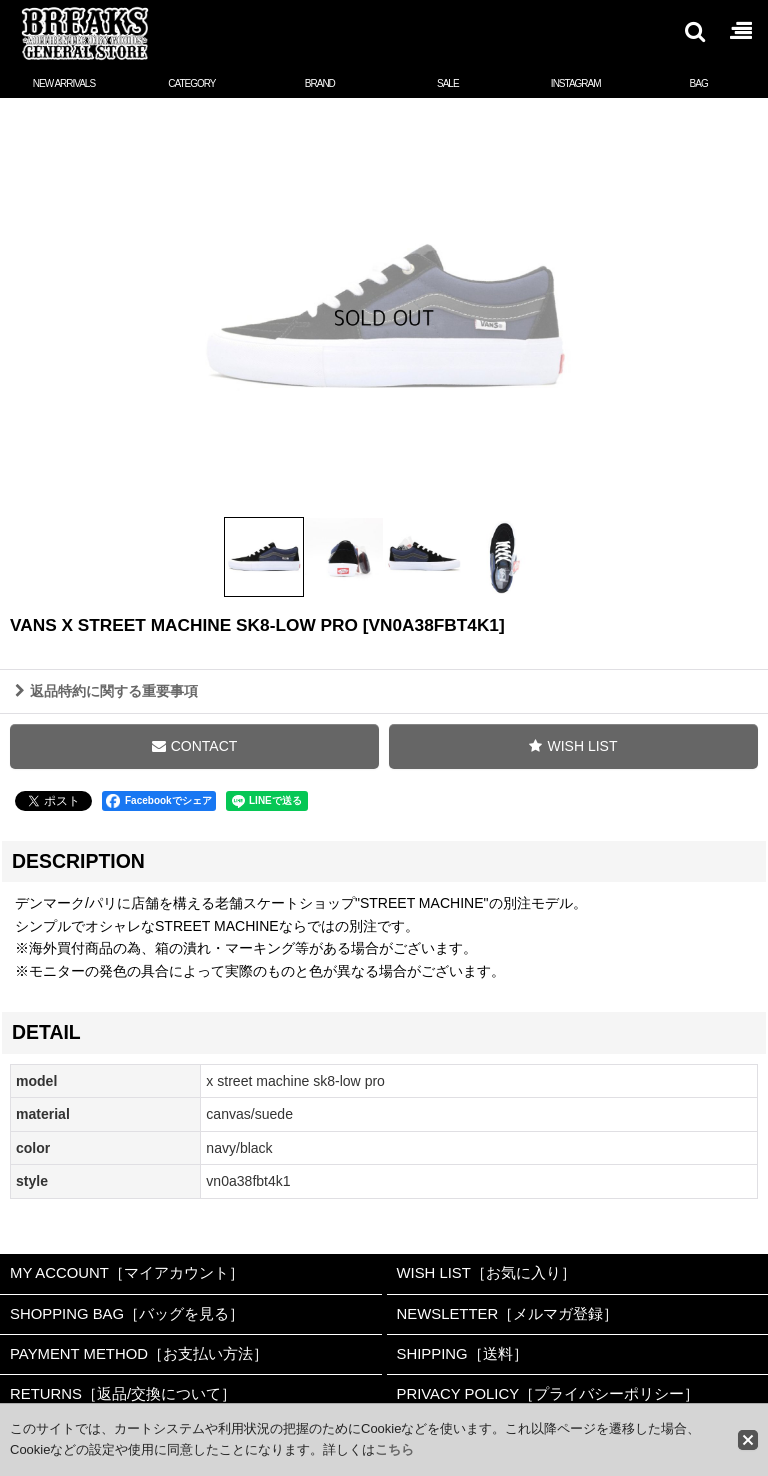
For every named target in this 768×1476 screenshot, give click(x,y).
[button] (694, 31)
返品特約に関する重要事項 (106, 703)
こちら (394, 1449)
